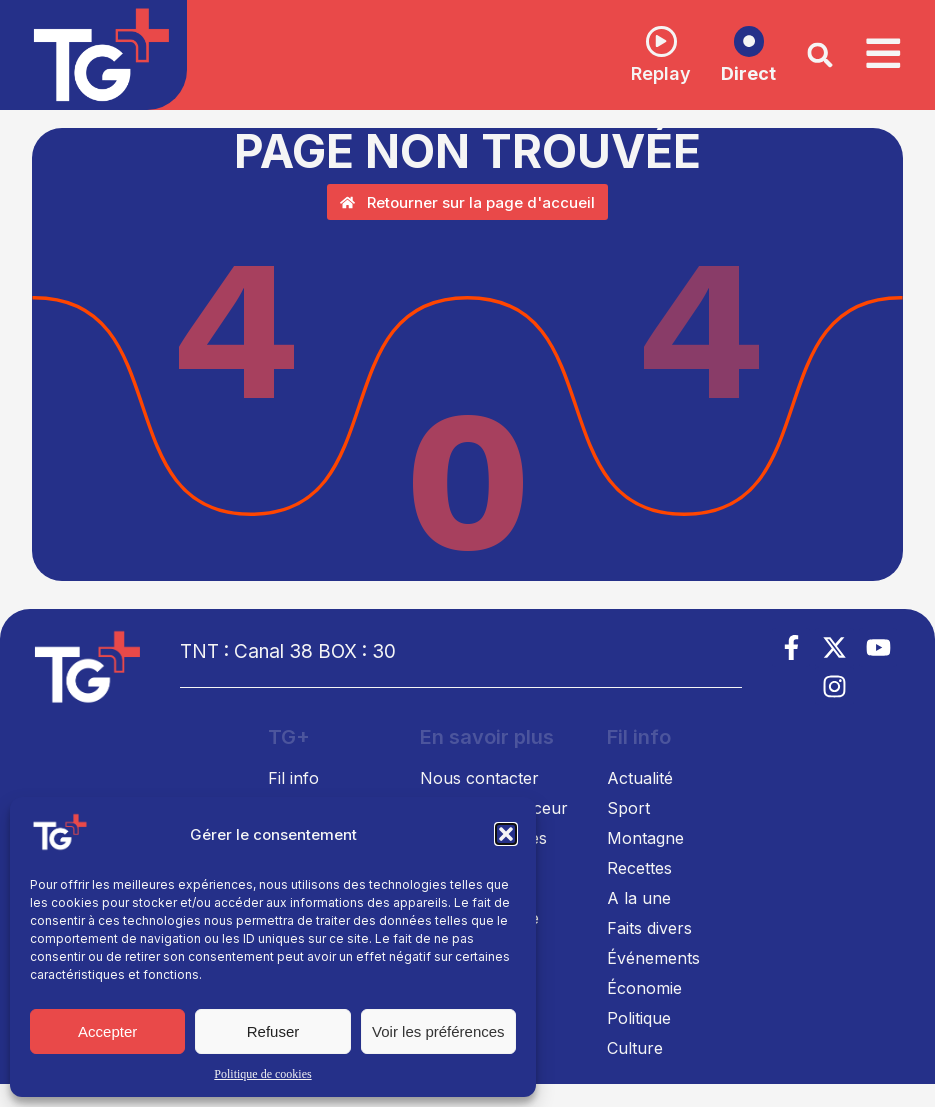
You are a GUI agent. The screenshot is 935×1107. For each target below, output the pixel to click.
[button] (506, 834)
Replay (650, 73)
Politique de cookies (262, 1074)
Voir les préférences (438, 1031)
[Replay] (650, 41)
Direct (737, 74)
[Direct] (737, 41)
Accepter (107, 1031)
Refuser (273, 1031)
